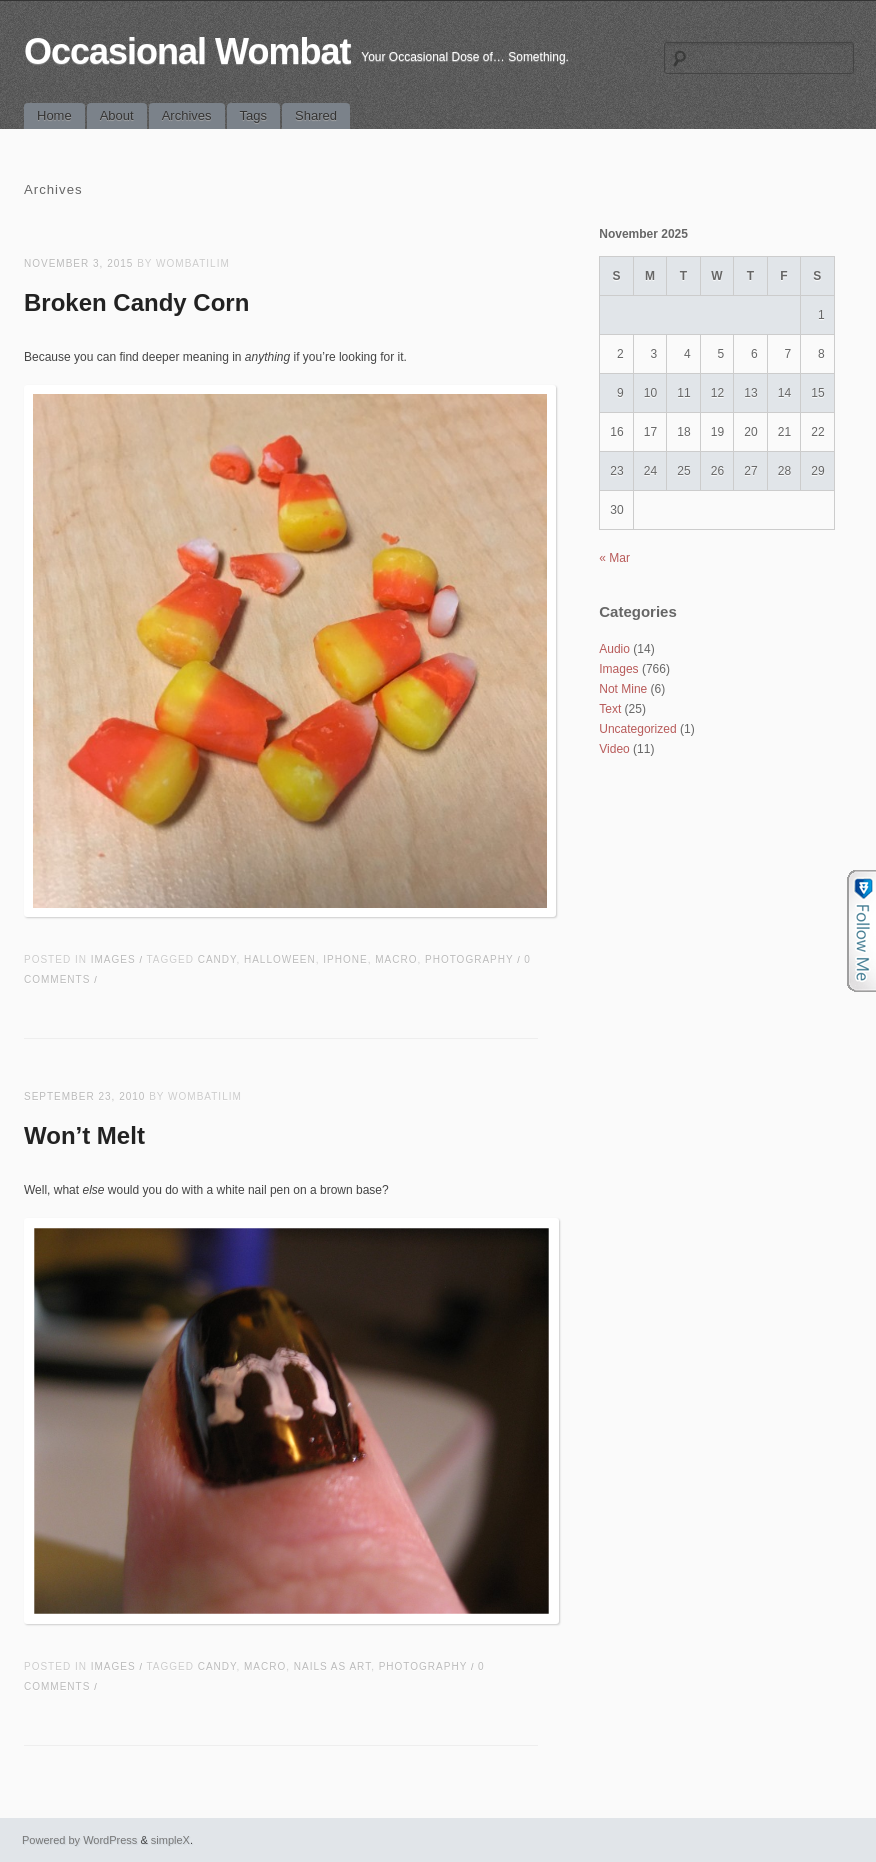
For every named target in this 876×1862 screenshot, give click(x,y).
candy (217, 959)
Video (614, 749)
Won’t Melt (84, 1135)
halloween (280, 959)
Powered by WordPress (79, 1840)
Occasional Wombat (187, 51)
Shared (316, 115)
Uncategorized (637, 729)
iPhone (345, 959)
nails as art (332, 1666)
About (117, 115)
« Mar (614, 558)
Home (54, 115)
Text (610, 709)
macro (396, 959)
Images (113, 959)
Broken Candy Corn (136, 302)
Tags (253, 115)
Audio (614, 649)
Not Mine (623, 689)
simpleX (170, 1840)
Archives (187, 115)
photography (469, 959)
